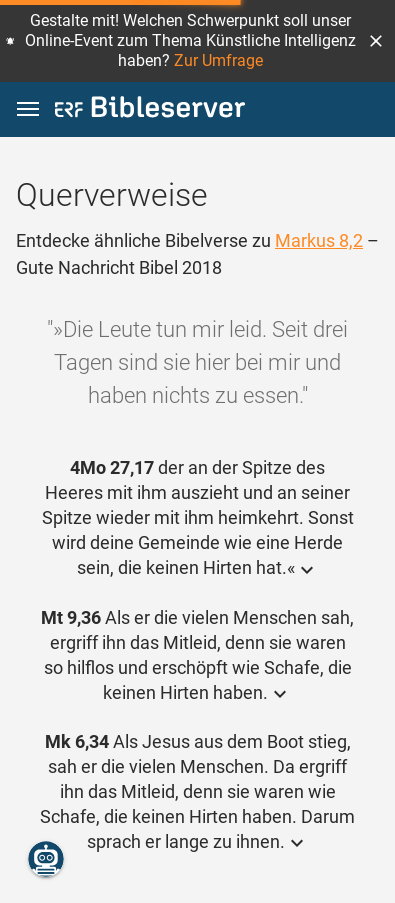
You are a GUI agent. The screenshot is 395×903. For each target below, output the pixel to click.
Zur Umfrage (218, 60)
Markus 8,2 (319, 240)
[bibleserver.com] (150, 110)
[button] (376, 41)
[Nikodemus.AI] (46, 859)
